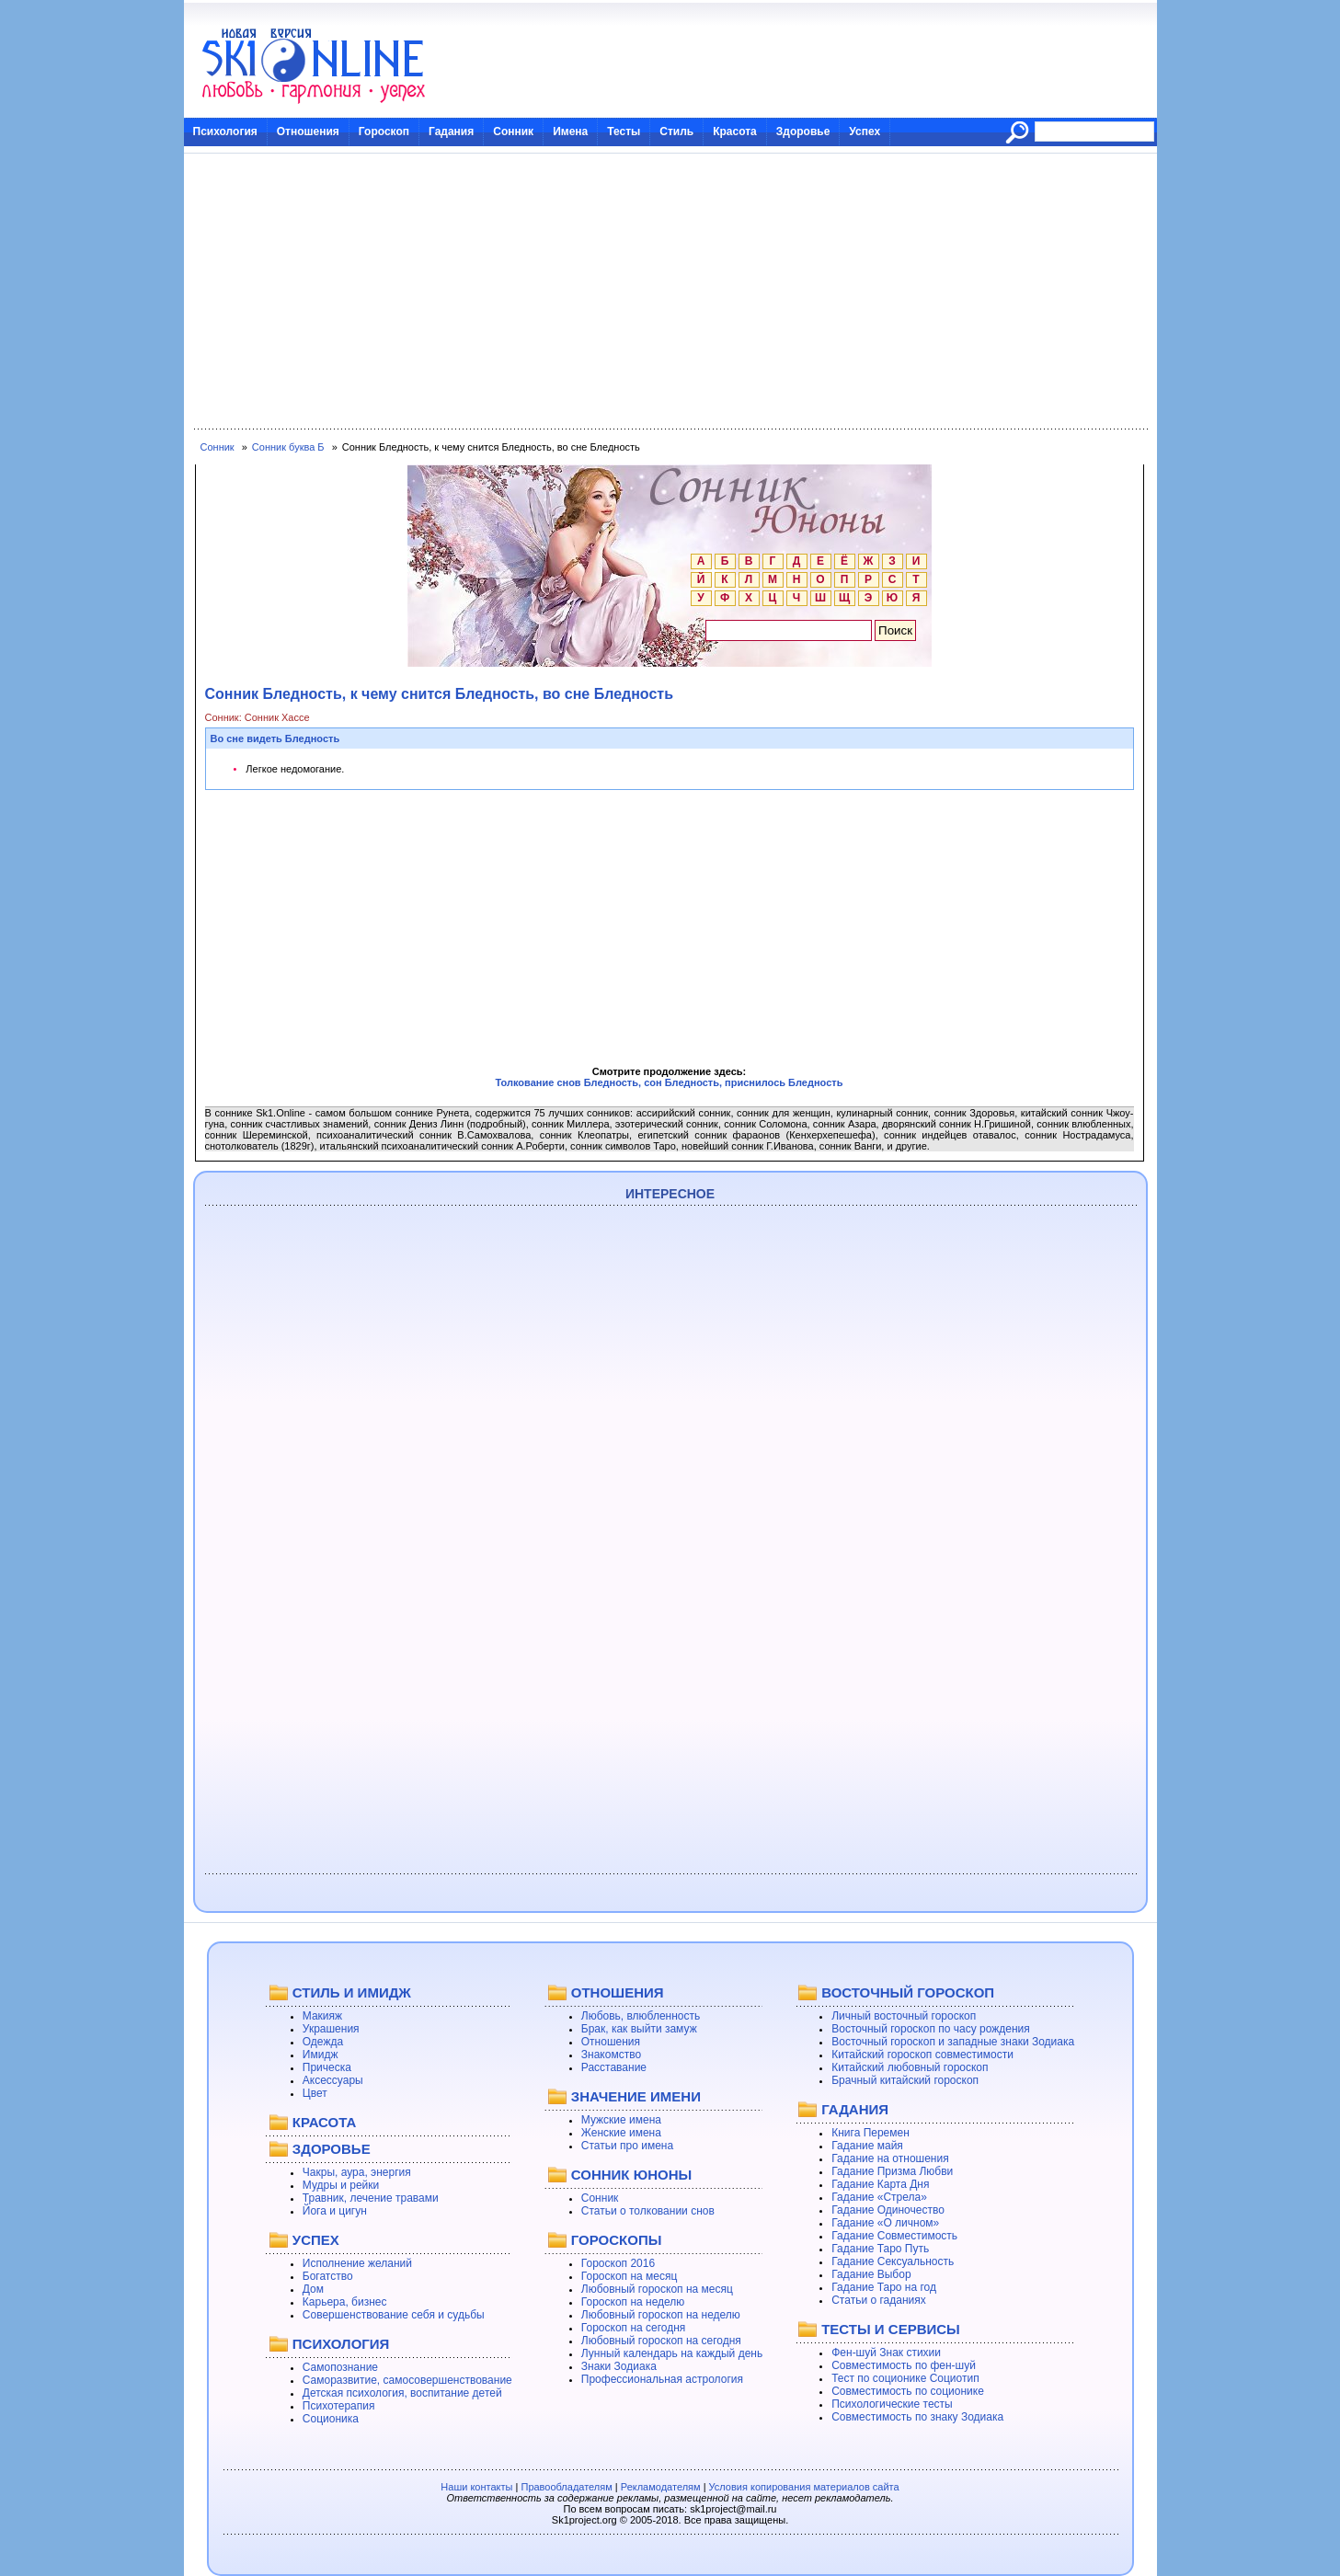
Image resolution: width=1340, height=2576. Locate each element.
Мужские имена (621, 2119)
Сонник (513, 131)
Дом (313, 2289)
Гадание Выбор (871, 2274)
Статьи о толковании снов (648, 2210)
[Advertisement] (670, 291)
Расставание (614, 2067)
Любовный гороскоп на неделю (660, 2314)
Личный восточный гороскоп (903, 2015)
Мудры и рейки (341, 2185)
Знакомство (611, 2054)
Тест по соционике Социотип (905, 2378)
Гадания (451, 131)
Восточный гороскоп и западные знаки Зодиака (952, 2041)
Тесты (623, 131)
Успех (864, 131)
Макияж (322, 2015)
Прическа (327, 2067)
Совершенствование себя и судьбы (394, 2314)
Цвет (315, 2093)
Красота (735, 131)
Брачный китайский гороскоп (905, 2080)
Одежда (323, 2041)
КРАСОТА (324, 2122)
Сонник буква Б (288, 446)
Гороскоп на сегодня (633, 2327)
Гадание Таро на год (883, 2287)
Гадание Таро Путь (880, 2248)
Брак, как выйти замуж (639, 2028)
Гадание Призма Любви (892, 2171)
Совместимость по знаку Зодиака (917, 2416)
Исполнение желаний (357, 2263)
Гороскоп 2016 (618, 2263)
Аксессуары (333, 2080)
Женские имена (621, 2132)
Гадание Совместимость (894, 2235)
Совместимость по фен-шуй (903, 2365)
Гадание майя (867, 2145)
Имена (570, 131)
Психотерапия (339, 2405)
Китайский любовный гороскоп (909, 2067)
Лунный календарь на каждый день (671, 2353)
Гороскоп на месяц (629, 2276)
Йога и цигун (335, 2210)
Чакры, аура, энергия (357, 2172)
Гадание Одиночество (888, 2210)
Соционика (331, 2418)
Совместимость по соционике (907, 2391)
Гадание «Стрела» (879, 2197)
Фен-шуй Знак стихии (886, 2352)
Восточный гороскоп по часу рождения (930, 2028)
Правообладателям (566, 2486)
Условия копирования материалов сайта (804, 2486)
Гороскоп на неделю (633, 2302)
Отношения (308, 131)
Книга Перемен (870, 2132)
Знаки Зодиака (619, 2366)
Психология (225, 131)
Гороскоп (384, 131)
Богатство (328, 2276)
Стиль (676, 131)
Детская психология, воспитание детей (402, 2393)
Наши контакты (476, 2486)
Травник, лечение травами (371, 2198)
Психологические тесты (892, 2404)
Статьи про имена (627, 2145)
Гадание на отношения (889, 2158)
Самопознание (340, 2367)
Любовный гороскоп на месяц (657, 2289)
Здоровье (803, 131)
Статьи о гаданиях (878, 2300)
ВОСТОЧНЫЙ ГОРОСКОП (907, 1992)
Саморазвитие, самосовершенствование (407, 2380)
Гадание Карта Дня (880, 2184)
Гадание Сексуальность (892, 2261)
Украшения (331, 2028)
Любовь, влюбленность (641, 2015)
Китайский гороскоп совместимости (922, 2054)
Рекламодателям (661, 2486)
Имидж (320, 2054)
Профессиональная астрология (662, 2379)
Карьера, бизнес (345, 2302)
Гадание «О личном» (885, 2222)
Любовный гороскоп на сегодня (661, 2340)
